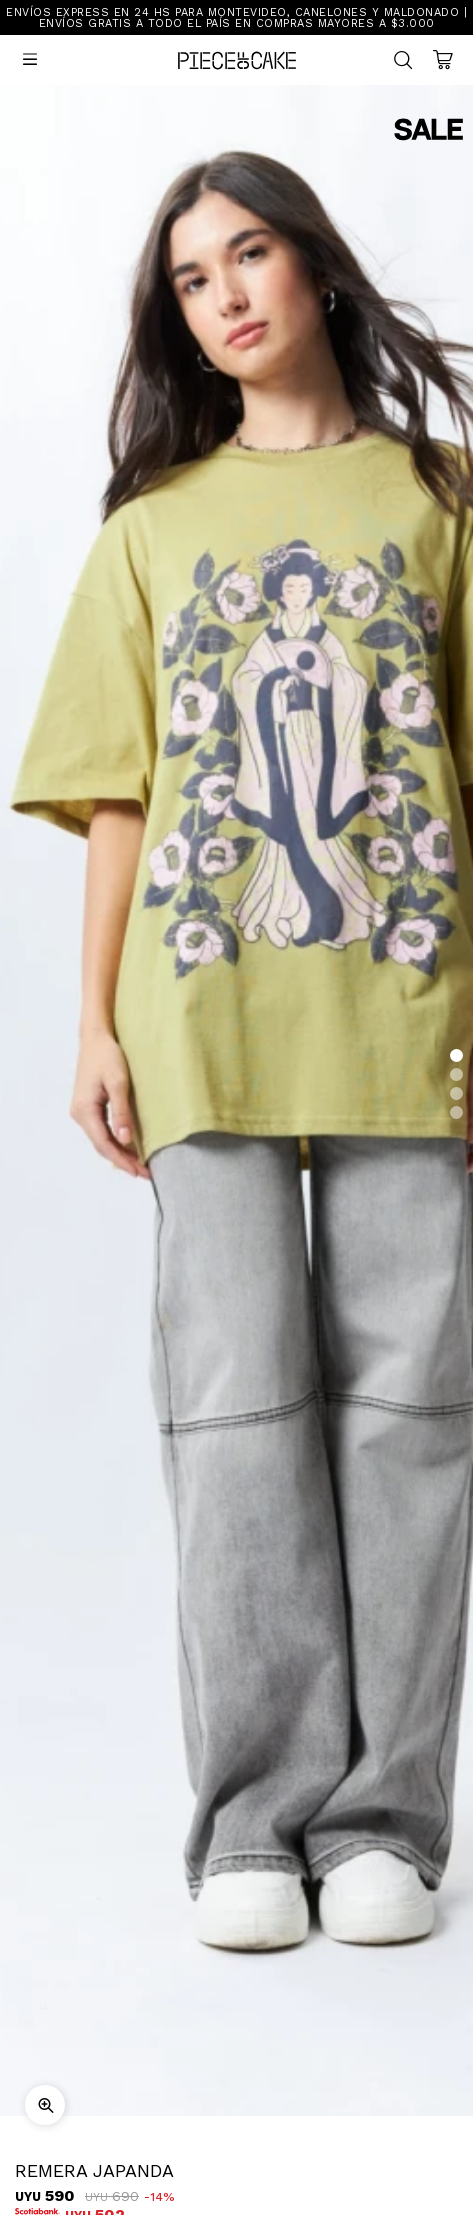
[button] (456, 1055)
